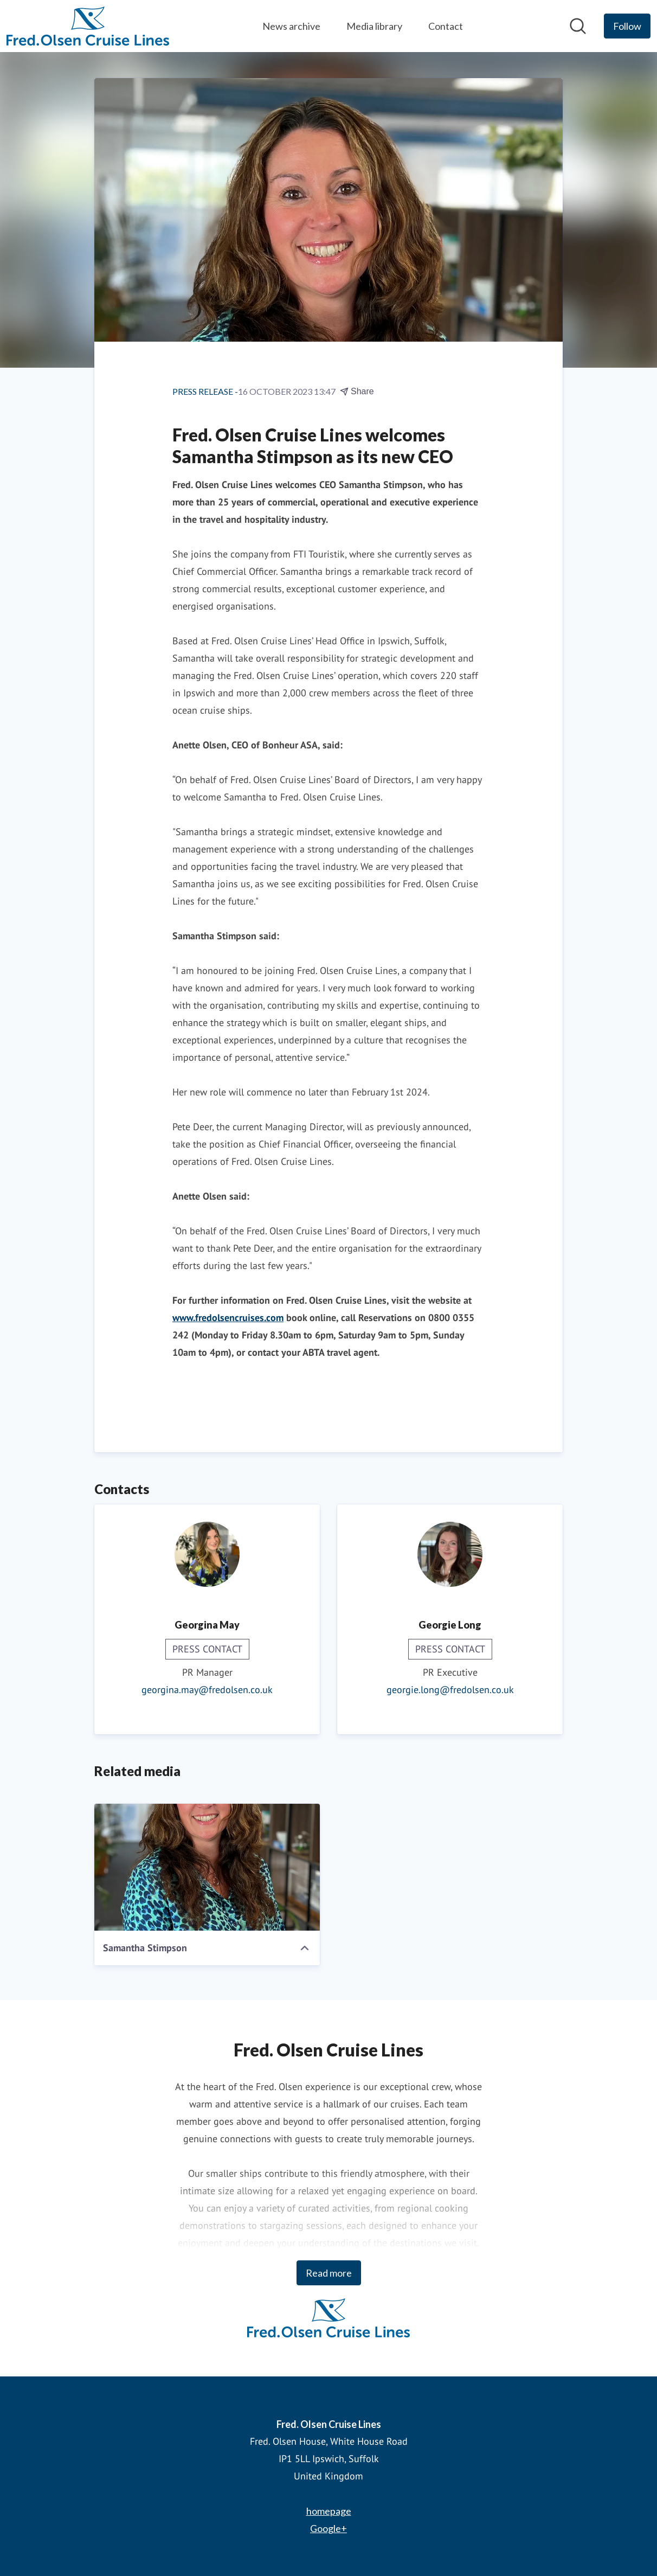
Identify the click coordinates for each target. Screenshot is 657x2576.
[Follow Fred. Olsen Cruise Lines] (627, 26)
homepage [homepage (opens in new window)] (328, 2511)
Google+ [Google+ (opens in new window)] (328, 2528)
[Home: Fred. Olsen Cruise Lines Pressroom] (88, 26)
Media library (374, 26)
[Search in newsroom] (578, 26)
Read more (329, 2273)
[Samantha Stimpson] (207, 1867)
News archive (291, 26)
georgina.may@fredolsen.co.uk (207, 1689)
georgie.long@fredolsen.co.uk (450, 1689)
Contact (445, 26)
